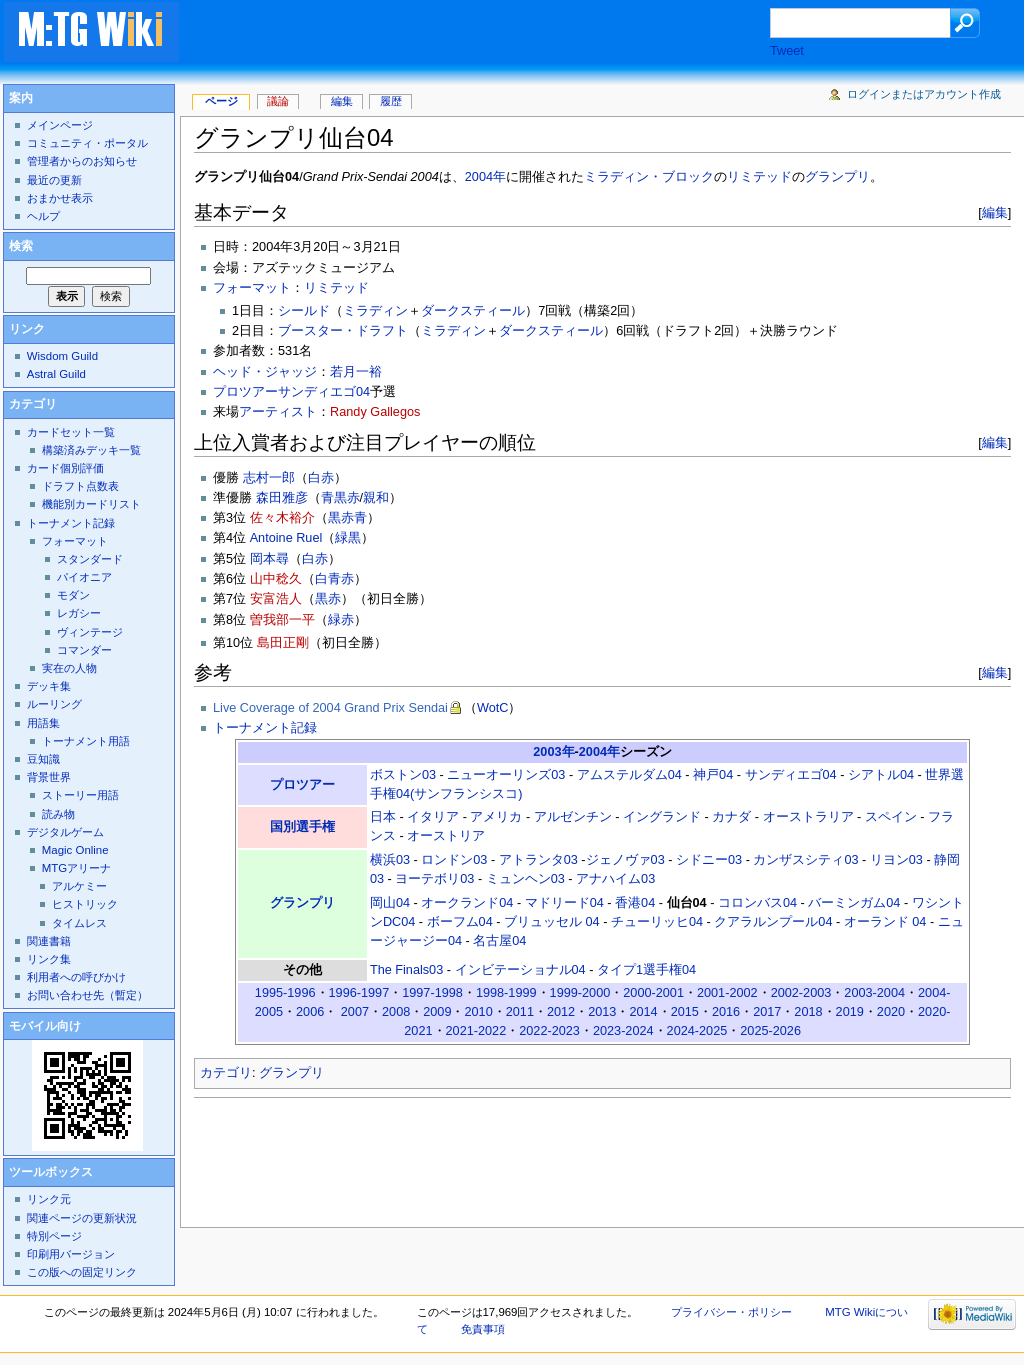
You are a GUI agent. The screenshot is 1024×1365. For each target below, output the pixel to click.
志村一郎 (269, 478)
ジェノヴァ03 (625, 860)
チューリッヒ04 (657, 922)
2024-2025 (697, 1031)
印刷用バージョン (71, 1254)
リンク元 (49, 1199)
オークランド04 (467, 903)
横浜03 (390, 860)
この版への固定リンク (82, 1272)
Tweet (787, 51)
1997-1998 (432, 993)
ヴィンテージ (90, 632)
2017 (767, 1012)
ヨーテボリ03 (434, 879)
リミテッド (759, 177)
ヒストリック (85, 904)
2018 (808, 1012)
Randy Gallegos (375, 412)
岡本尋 (269, 559)
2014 (643, 1012)
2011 (520, 1012)
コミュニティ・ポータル (87, 143)
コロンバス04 (757, 903)
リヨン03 (896, 860)
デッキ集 (49, 686)
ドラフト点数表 (80, 486)
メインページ (60, 125)
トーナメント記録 (265, 728)
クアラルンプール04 (773, 922)
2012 (561, 1012)
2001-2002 (727, 993)
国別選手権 (302, 827)
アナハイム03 (615, 879)
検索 (21, 246)
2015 (685, 1012)
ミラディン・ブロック (649, 177)
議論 (278, 101)
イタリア (433, 817)
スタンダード (90, 559)
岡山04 (390, 903)
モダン (73, 595)
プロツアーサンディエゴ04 (291, 392)
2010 (478, 1012)
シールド (304, 311)
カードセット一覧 (71, 432)
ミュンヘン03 (525, 879)
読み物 (58, 814)
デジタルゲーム (65, 832)
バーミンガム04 (854, 903)
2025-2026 (770, 1031)
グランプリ (837, 177)
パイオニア (84, 577)
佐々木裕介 (282, 518)
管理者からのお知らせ (82, 161)
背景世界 (49, 777)
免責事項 (483, 1329)
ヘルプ (43, 216)
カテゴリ (226, 1073)
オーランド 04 (885, 922)
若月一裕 (356, 372)
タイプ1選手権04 (646, 970)
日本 (383, 817)
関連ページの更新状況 (82, 1218)
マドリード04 (564, 903)
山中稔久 (276, 579)
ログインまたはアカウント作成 (924, 94)
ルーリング (54, 704)
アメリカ (496, 817)
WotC (493, 708)
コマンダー (84, 650)
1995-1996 (285, 993)
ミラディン (375, 311)
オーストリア (446, 836)
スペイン (891, 817)
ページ (221, 101)
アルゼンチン (573, 817)
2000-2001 (653, 993)
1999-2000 (580, 993)
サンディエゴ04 (791, 775)
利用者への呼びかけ (76, 977)
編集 (995, 212)
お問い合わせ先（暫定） (87, 995)
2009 (437, 1012)
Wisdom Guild (62, 356)
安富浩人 (276, 599)
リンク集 (49, 959)
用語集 (43, 723)
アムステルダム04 (629, 775)
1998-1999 (506, 993)
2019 (850, 1012)
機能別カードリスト (91, 504)
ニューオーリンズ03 (506, 775)
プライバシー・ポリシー (731, 1312)
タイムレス (79, 923)
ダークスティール (473, 311)
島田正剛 (283, 643)
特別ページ (54, 1236)
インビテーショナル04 (520, 970)
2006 (310, 1012)
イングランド (662, 817)
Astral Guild (56, 374)
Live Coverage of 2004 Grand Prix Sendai (330, 708)
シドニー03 (709, 860)
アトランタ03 (538, 860)
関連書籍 (49, 941)
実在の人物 (69, 668)
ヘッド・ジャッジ (265, 372)
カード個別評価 (65, 468)
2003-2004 (874, 993)
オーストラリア (808, 817)
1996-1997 (359, 993)
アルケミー (79, 886)
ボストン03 (403, 775)
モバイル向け (45, 1026)
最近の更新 (54, 180)
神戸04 (713, 775)
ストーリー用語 (80, 795)
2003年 (553, 752)
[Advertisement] (494, 34)
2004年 (485, 177)
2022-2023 (549, 1031)
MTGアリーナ (76, 868)
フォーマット (252, 288)
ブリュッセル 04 (552, 922)
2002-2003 (801, 993)
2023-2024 (623, 1031)
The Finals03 (406, 970)
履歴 (391, 101)
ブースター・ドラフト (343, 331)
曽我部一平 (282, 620)
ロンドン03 (454, 860)
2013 (602, 1012)
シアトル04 (881, 775)
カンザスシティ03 (805, 860)
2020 (891, 1012)
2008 (396, 1012)
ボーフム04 (460, 922)
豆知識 (43, 759)
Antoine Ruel (286, 538)
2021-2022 (476, 1031)
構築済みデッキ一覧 (91, 450)
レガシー (79, 613)
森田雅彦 (282, 498)
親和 (376, 498)
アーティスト (278, 412)
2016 (726, 1012)
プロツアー (302, 785)
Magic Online (75, 850)
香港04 (635, 903)
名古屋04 (499, 941)
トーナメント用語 (86, 741)
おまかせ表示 (60, 198)
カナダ (731, 817)
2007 (355, 1012)
